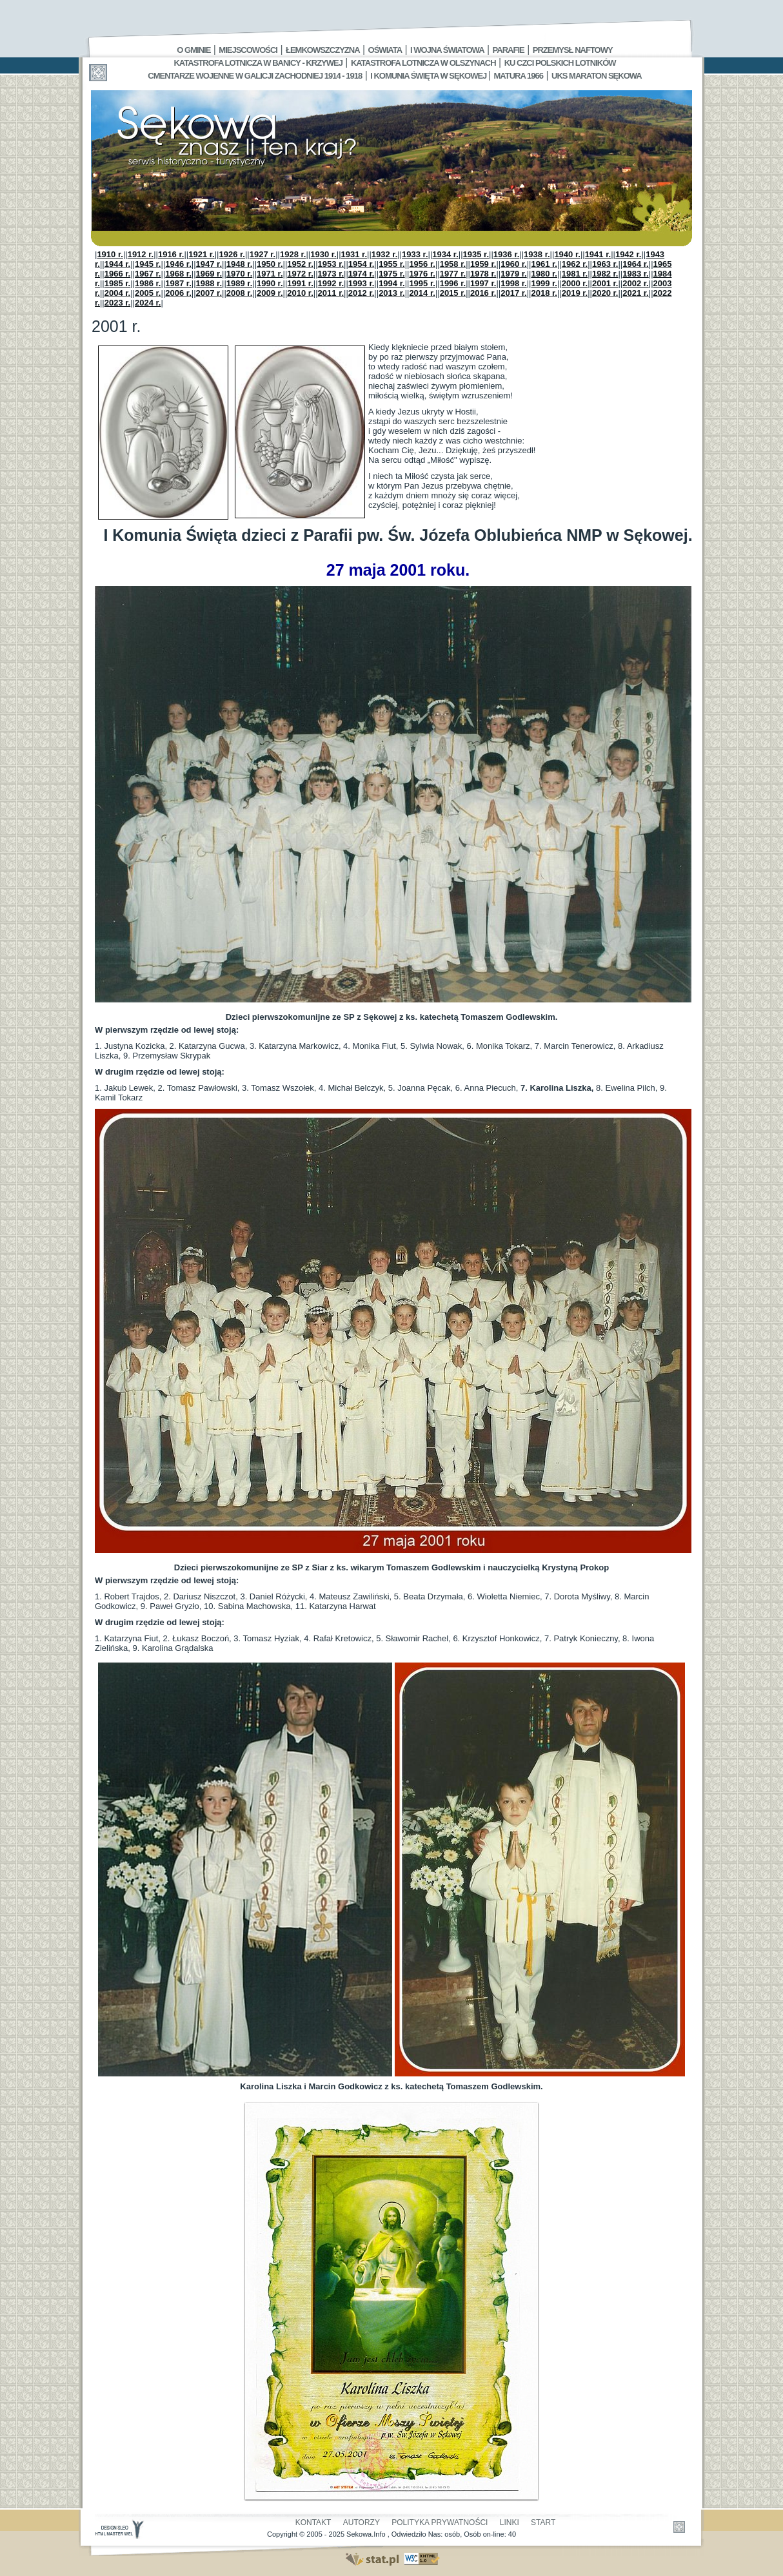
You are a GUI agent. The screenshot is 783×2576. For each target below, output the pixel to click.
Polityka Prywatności (440, 2522)
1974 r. (361, 273)
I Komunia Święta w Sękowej (429, 76)
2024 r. (148, 302)
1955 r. (392, 264)
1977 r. (453, 273)
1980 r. (544, 273)
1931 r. (354, 254)
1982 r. (605, 273)
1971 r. (270, 273)
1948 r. (239, 264)
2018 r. (544, 293)
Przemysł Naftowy (573, 50)
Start (543, 2522)
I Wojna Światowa (447, 50)
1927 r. (263, 254)
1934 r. (445, 254)
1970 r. (239, 273)
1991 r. (300, 283)
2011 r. (331, 293)
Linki (509, 2522)
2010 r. (300, 293)
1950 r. (270, 264)
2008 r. (239, 293)
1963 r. (605, 264)
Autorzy (361, 2522)
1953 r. (331, 264)
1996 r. (453, 283)
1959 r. (483, 264)
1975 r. (392, 273)
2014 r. (422, 293)
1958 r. (453, 264)
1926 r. (232, 254)
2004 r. (117, 293)
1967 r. (148, 273)
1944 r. (117, 264)
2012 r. (361, 293)
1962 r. (575, 264)
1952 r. (300, 264)
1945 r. (148, 264)
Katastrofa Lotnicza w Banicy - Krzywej (257, 63)
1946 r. (178, 264)
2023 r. (117, 302)
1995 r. (422, 283)
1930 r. (323, 254)
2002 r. (635, 283)
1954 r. (361, 264)
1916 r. (171, 254)
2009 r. (270, 293)
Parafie (508, 50)
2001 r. (605, 283)
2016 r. (483, 293)
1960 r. (514, 264)
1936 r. (506, 254)
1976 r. (422, 273)
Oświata (385, 50)
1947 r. (209, 264)
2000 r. (575, 283)
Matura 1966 (518, 76)
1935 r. (476, 254)
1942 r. (628, 254)
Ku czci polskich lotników (560, 63)
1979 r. (514, 273)
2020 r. (605, 293)
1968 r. (178, 273)
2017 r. (514, 293)
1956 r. (422, 264)
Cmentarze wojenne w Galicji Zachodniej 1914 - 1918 (255, 76)
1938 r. (537, 254)
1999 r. (544, 283)
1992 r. (331, 283)
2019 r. (575, 293)
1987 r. (178, 283)
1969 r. (209, 273)
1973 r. (331, 273)
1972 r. (300, 273)
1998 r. (514, 283)
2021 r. (635, 293)
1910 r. (110, 254)
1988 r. (209, 283)
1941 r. (598, 254)
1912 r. (141, 254)
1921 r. (201, 254)
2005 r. (148, 293)
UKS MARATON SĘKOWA (596, 76)
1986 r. (148, 283)
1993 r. (361, 283)
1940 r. (567, 254)
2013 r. (392, 293)
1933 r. (415, 254)
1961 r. (544, 264)
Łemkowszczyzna (323, 50)
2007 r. (209, 293)
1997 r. (483, 283)
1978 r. (483, 273)
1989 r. (239, 283)
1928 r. (293, 254)
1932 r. (385, 254)
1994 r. (392, 283)
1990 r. (270, 283)
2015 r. (453, 293)
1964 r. (635, 264)
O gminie (193, 50)
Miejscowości (248, 50)
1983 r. (635, 273)
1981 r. (575, 273)
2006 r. (178, 293)
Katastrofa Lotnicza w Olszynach (423, 63)
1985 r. (117, 283)
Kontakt (313, 2522)
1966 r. (117, 273)
